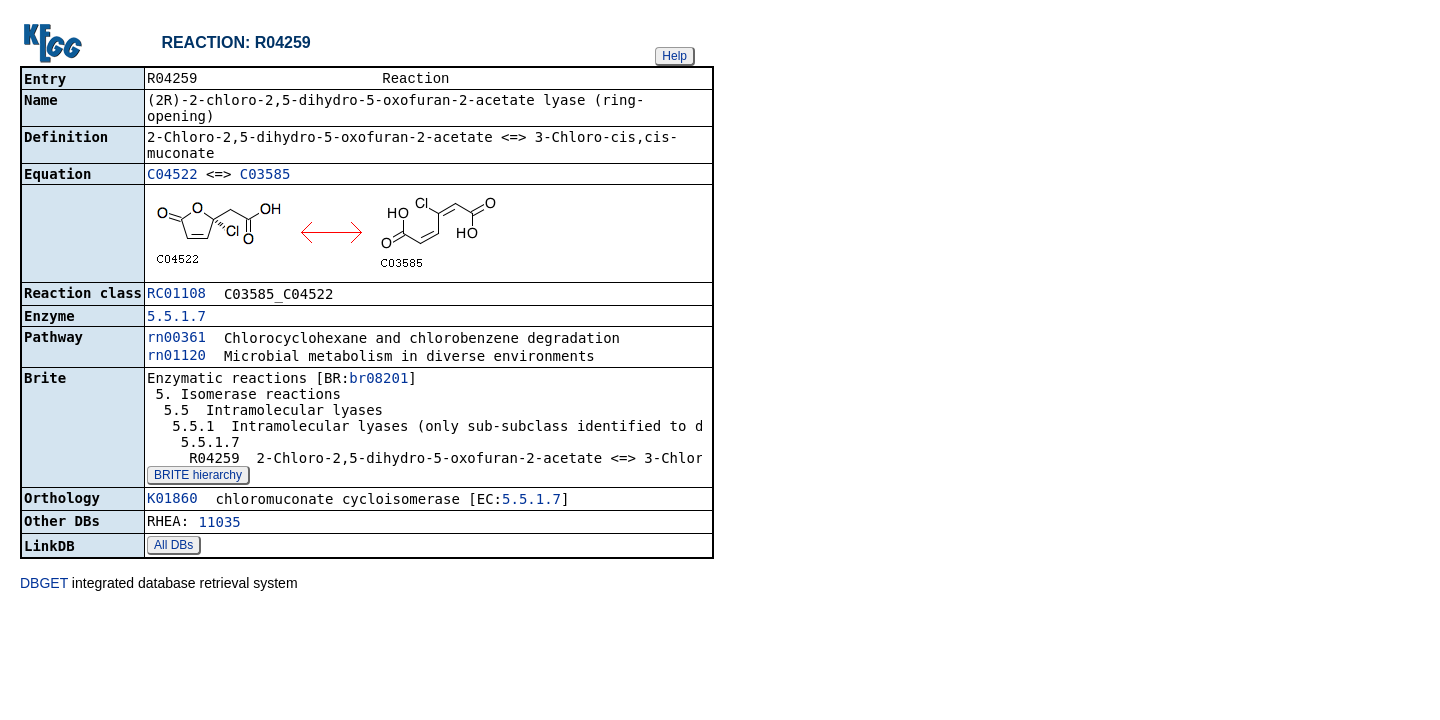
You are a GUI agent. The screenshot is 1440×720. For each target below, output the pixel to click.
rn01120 (176, 357)
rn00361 (176, 339)
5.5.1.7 (176, 318)
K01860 (172, 500)
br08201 (378, 380)
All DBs (173, 547)
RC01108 (176, 295)
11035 (220, 524)
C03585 (265, 176)
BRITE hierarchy (198, 477)
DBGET (44, 585)
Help (674, 56)
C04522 (172, 176)
